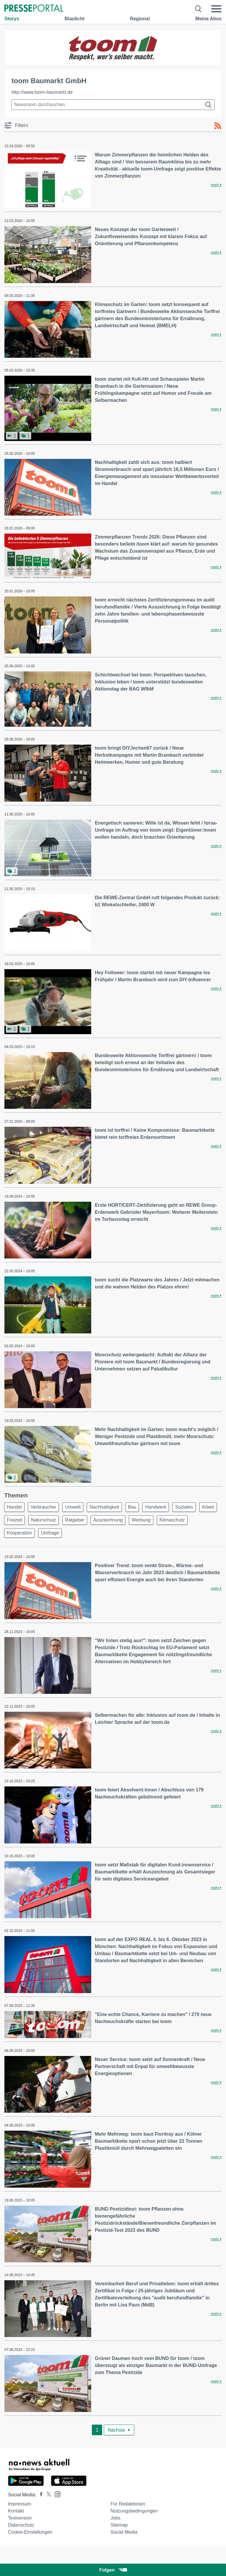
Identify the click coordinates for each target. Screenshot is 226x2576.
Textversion (20, 2517)
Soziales (184, 1507)
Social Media (123, 2532)
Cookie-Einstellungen (30, 2532)
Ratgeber (74, 1519)
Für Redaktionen (127, 2503)
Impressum (19, 2503)
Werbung (141, 1519)
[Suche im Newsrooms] (113, 104)
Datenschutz (21, 2524)
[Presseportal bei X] (47, 2494)
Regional (140, 18)
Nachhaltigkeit (104, 1507)
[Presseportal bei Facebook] (39, 2494)
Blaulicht (74, 18)
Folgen (113, 2569)
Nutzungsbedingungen (133, 2510)
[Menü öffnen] (216, 9)
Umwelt (73, 1507)
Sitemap (119, 2524)
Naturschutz (43, 1519)
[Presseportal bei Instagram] (55, 2493)
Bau (132, 1507)
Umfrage (50, 1532)
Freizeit (14, 1519)
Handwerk (155, 1507)
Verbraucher (43, 1507)
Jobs (115, 2517)
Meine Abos (208, 18)
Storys (11, 18)
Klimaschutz (172, 1519)
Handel (14, 1507)
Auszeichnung (108, 1519)
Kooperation (19, 1532)
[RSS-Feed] (218, 126)
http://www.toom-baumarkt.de (42, 92)
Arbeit (208, 1507)
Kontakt (16, 2510)
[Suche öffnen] (198, 9)
